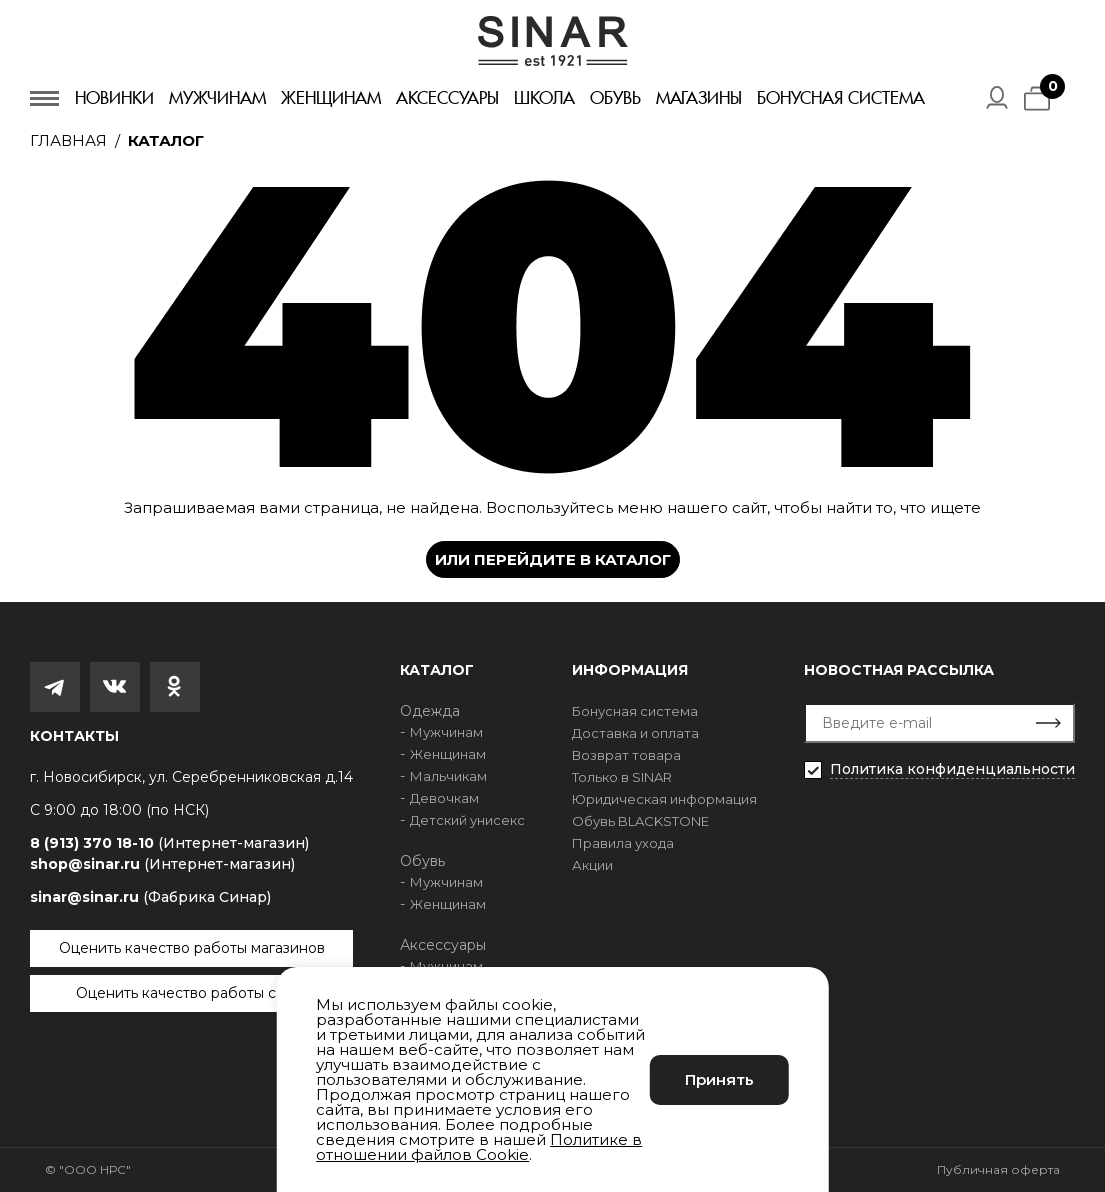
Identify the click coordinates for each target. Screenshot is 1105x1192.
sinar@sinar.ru (150, 897)
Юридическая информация (664, 799)
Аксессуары (447, 98)
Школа (544, 98)
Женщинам (331, 98)
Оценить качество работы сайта (192, 993)
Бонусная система (841, 98)
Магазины (699, 98)
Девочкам (444, 798)
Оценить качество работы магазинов (192, 948)
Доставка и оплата (635, 733)
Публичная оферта (998, 1169)
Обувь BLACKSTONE (640, 821)
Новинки (114, 98)
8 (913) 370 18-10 (169, 843)
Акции (592, 865)
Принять (719, 1079)
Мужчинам (217, 98)
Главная (68, 140)
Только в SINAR (622, 777)
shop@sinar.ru (162, 864)
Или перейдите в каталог (553, 559)
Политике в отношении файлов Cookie (479, 1147)
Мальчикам (448, 776)
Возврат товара (626, 755)
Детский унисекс (467, 820)
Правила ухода (623, 843)
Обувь (615, 98)
